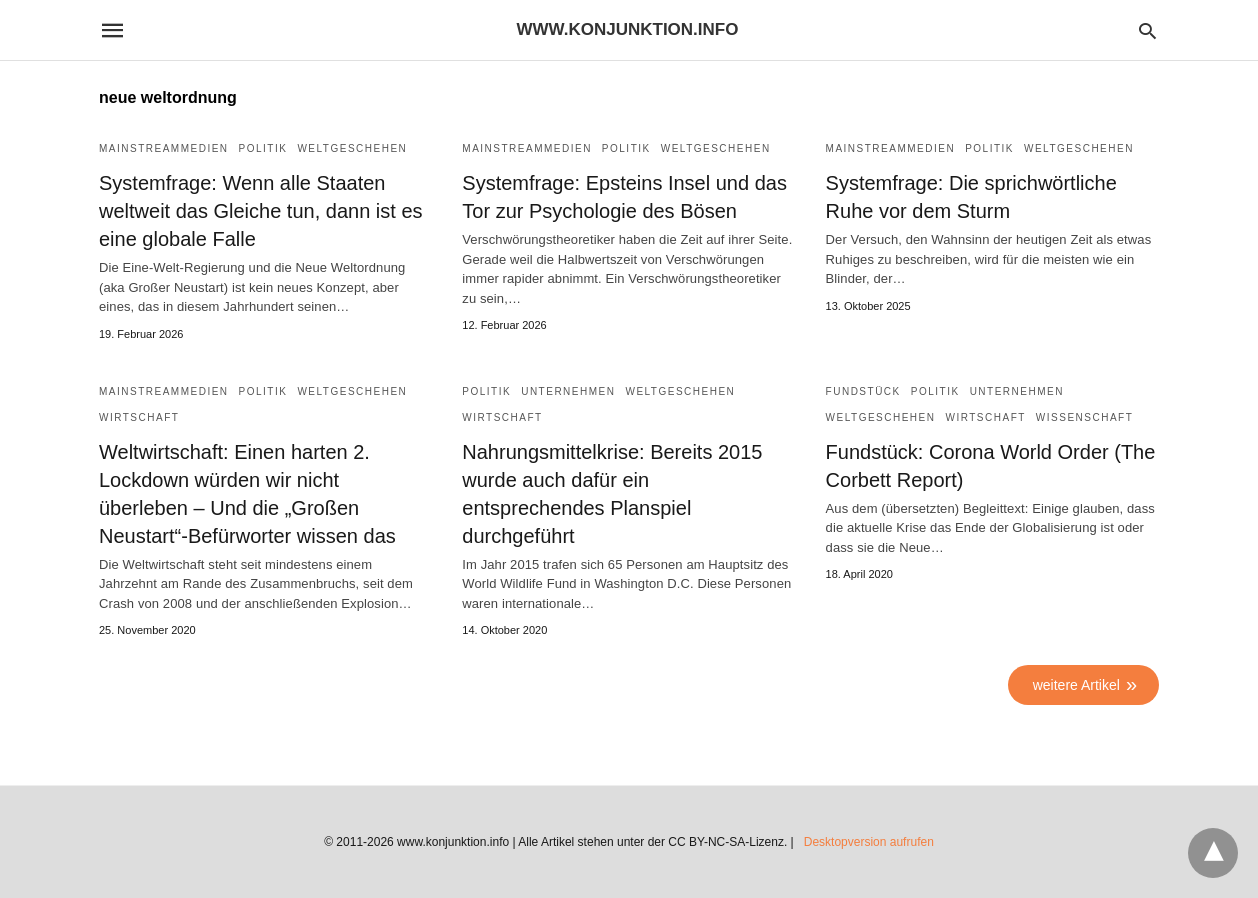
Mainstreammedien (164, 148)
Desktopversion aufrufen (869, 842)
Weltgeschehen (352, 148)
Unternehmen (568, 391)
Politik (263, 148)
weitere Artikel (1076, 685)
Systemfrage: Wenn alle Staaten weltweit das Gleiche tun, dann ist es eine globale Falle (261, 211)
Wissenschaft (1084, 417)
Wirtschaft (139, 417)
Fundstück (863, 391)
